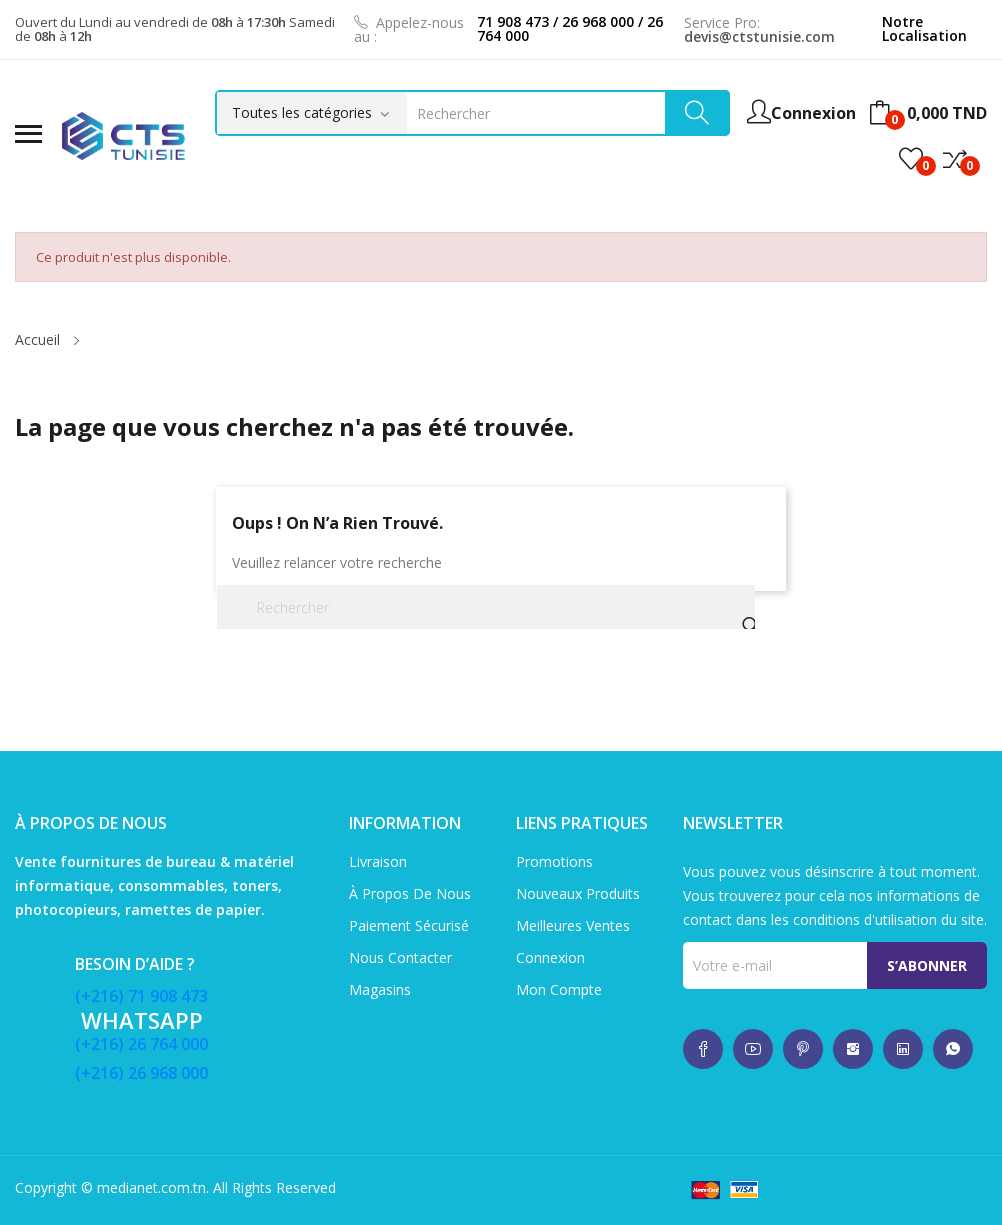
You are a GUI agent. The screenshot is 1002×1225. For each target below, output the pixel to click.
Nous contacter (400, 957)
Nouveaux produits (578, 893)
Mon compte (559, 989)
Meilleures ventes (573, 925)
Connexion (550, 957)
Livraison (378, 861)
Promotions (554, 861)
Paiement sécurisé (409, 925)
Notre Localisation (924, 28)
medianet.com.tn (151, 1187)
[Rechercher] (486, 607)
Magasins (380, 989)
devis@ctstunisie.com (759, 36)
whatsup (703, 1049)
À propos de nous (410, 893)
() (911, 159)
